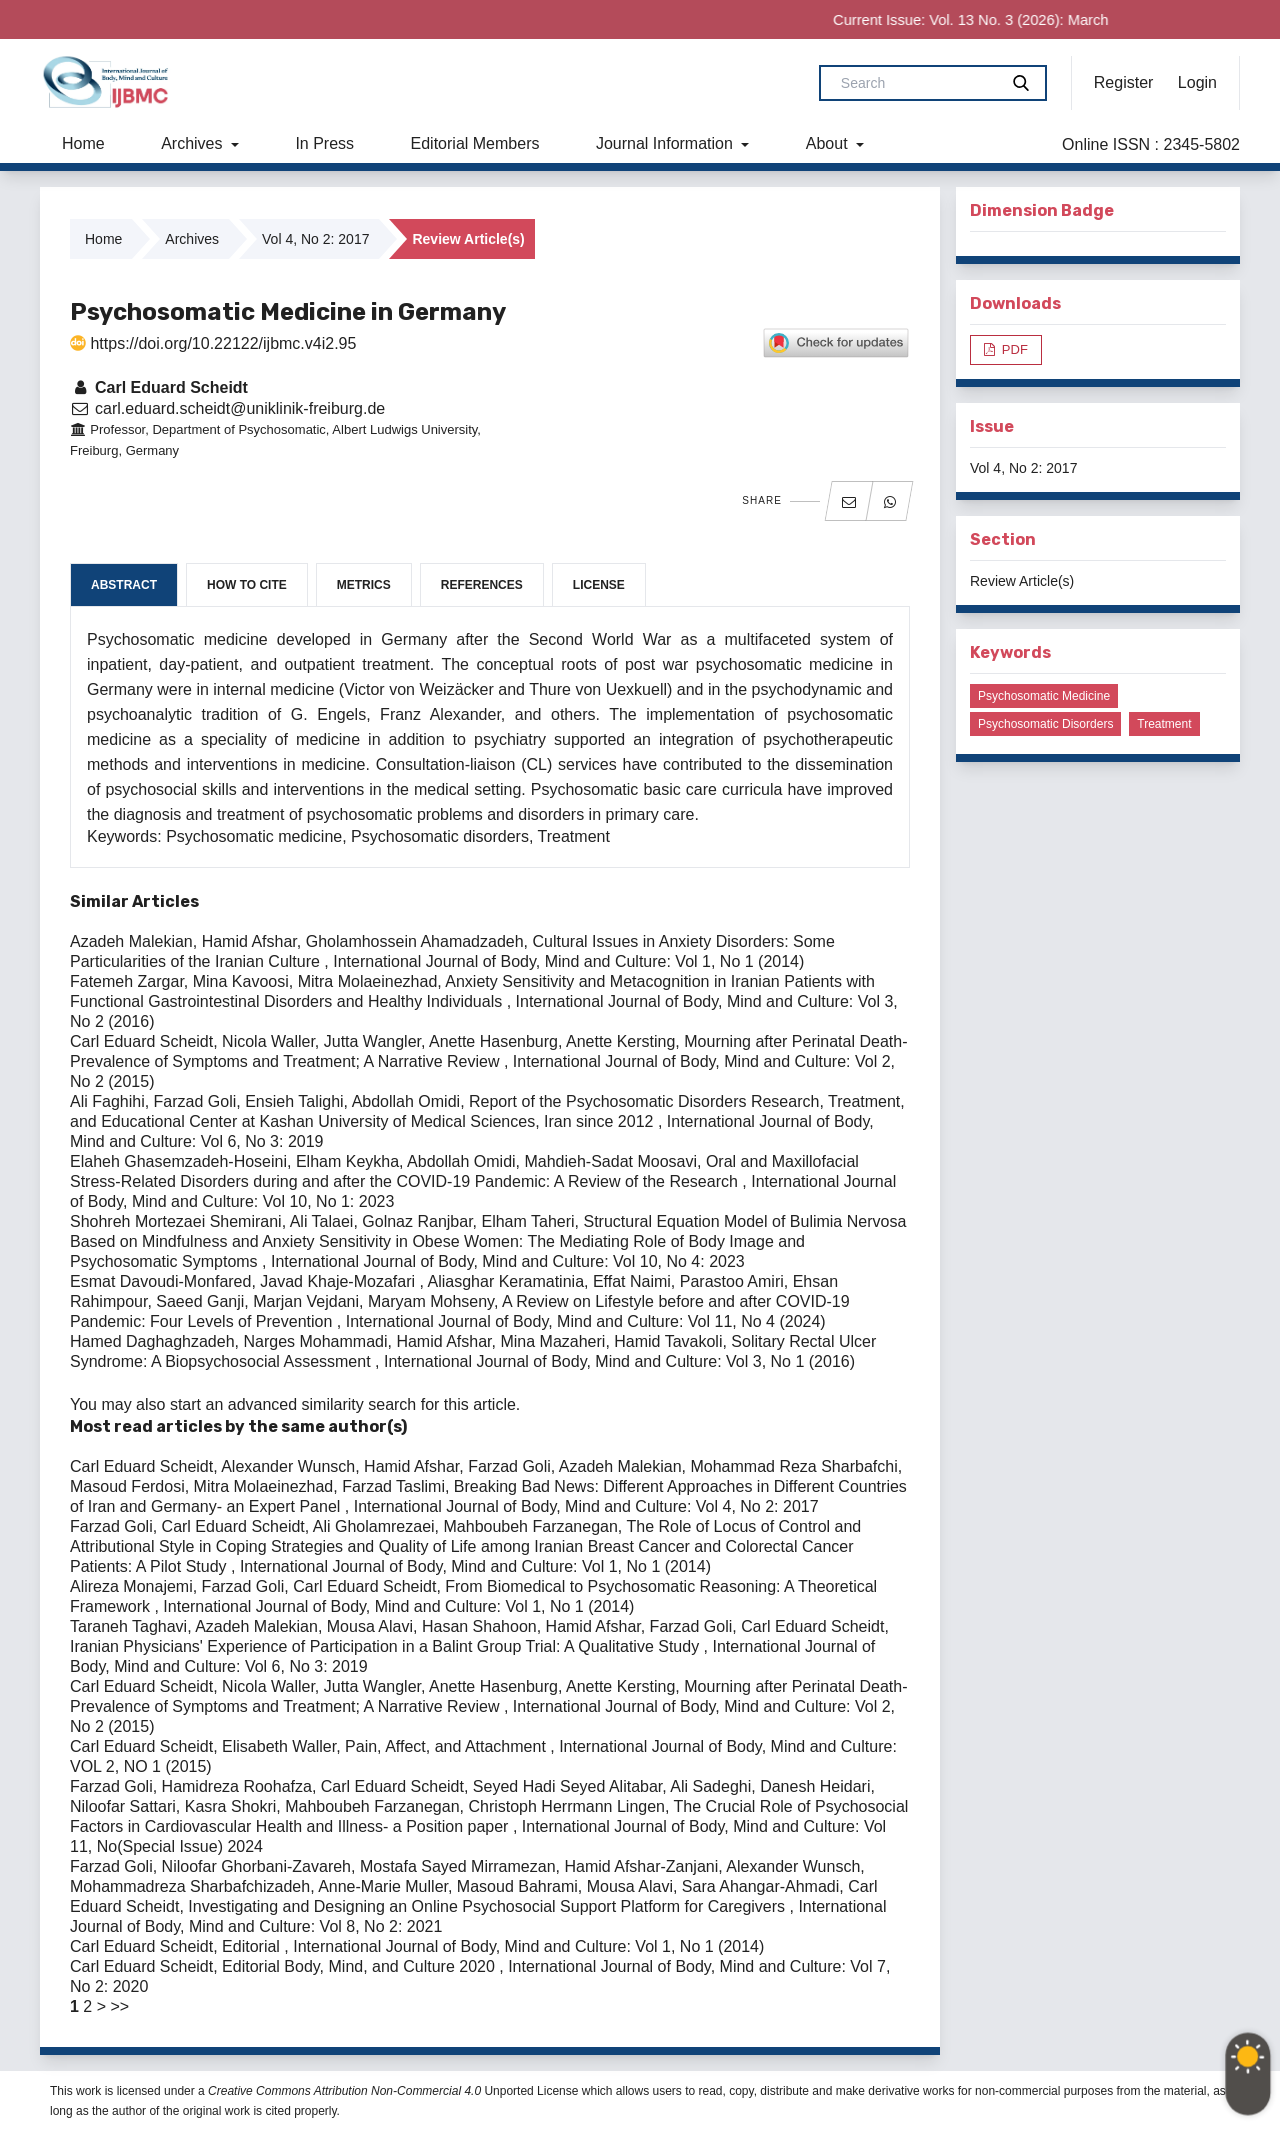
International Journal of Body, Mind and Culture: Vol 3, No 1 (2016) (619, 1361)
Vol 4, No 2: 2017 (315, 239)
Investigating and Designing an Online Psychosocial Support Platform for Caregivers (488, 1906)
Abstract (124, 585)
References (482, 585)
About (829, 143)
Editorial (253, 1946)
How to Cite (247, 585)
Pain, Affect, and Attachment (447, 1746)
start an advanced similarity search (293, 1404)
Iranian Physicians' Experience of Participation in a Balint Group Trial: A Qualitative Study (387, 1646)
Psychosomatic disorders (1045, 724)
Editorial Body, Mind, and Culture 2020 (360, 1966)
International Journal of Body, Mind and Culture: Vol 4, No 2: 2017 (586, 1506)
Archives (194, 143)
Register (1124, 82)
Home (83, 143)
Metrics (364, 585)
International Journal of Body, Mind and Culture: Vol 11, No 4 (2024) (586, 1321)
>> (120, 2006)
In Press (324, 143)
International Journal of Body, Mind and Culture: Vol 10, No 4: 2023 (508, 1261)
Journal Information (666, 143)
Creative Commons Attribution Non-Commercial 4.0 (344, 2091)
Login (1197, 82)
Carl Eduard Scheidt (159, 387)
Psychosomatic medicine (1044, 696)
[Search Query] (917, 83)
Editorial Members (475, 143)
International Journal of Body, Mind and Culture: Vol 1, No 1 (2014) (568, 961)
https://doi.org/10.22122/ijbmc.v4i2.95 (213, 343)
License (599, 585)
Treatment (1164, 724)
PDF (1013, 349)
